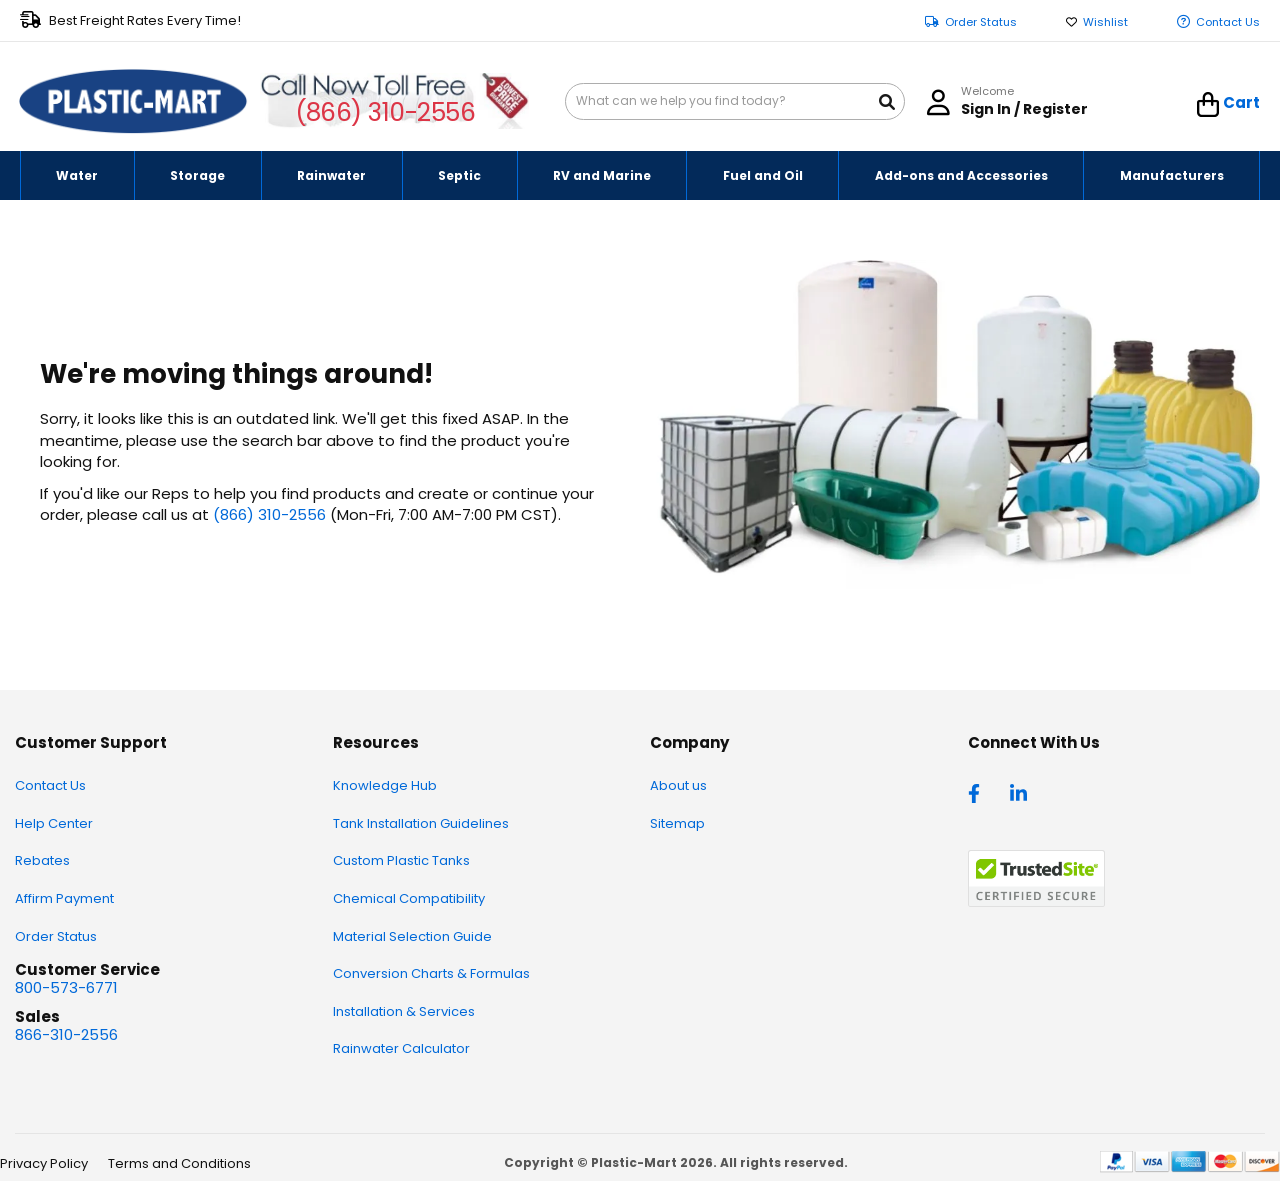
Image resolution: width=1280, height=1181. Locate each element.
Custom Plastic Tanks (401, 860)
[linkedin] (1021, 792)
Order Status (981, 22)
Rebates (42, 860)
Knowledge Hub (385, 785)
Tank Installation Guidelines (421, 823)
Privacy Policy (44, 1163)
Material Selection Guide (412, 936)
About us (678, 785)
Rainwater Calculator (401, 1048)
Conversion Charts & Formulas (431, 973)
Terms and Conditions (179, 1163)
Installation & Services (404, 1011)
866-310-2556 (66, 1034)
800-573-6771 (66, 987)
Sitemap (677, 823)
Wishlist (1105, 22)
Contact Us (1228, 22)
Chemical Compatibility (409, 898)
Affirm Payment (64, 898)
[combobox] (735, 101)
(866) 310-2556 (385, 112)
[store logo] (133, 102)
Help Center (54, 823)
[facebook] (979, 792)
